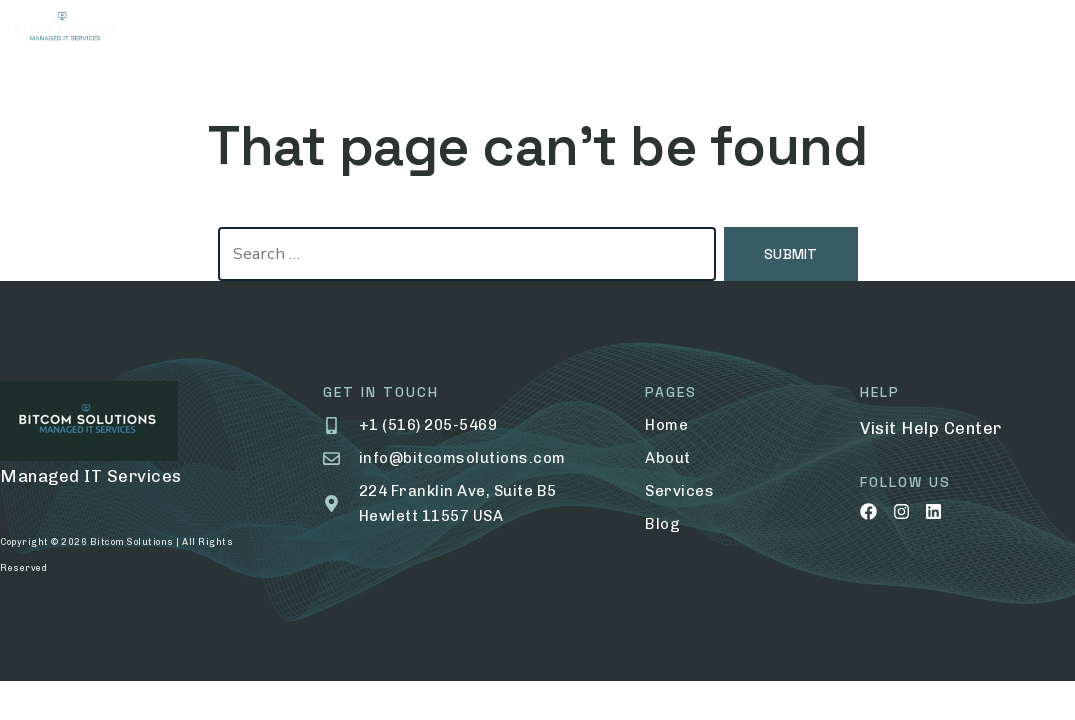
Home (208, 30)
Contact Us (731, 30)
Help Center (951, 428)
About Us (301, 30)
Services (407, 30)
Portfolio (529, 30)
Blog (633, 30)
